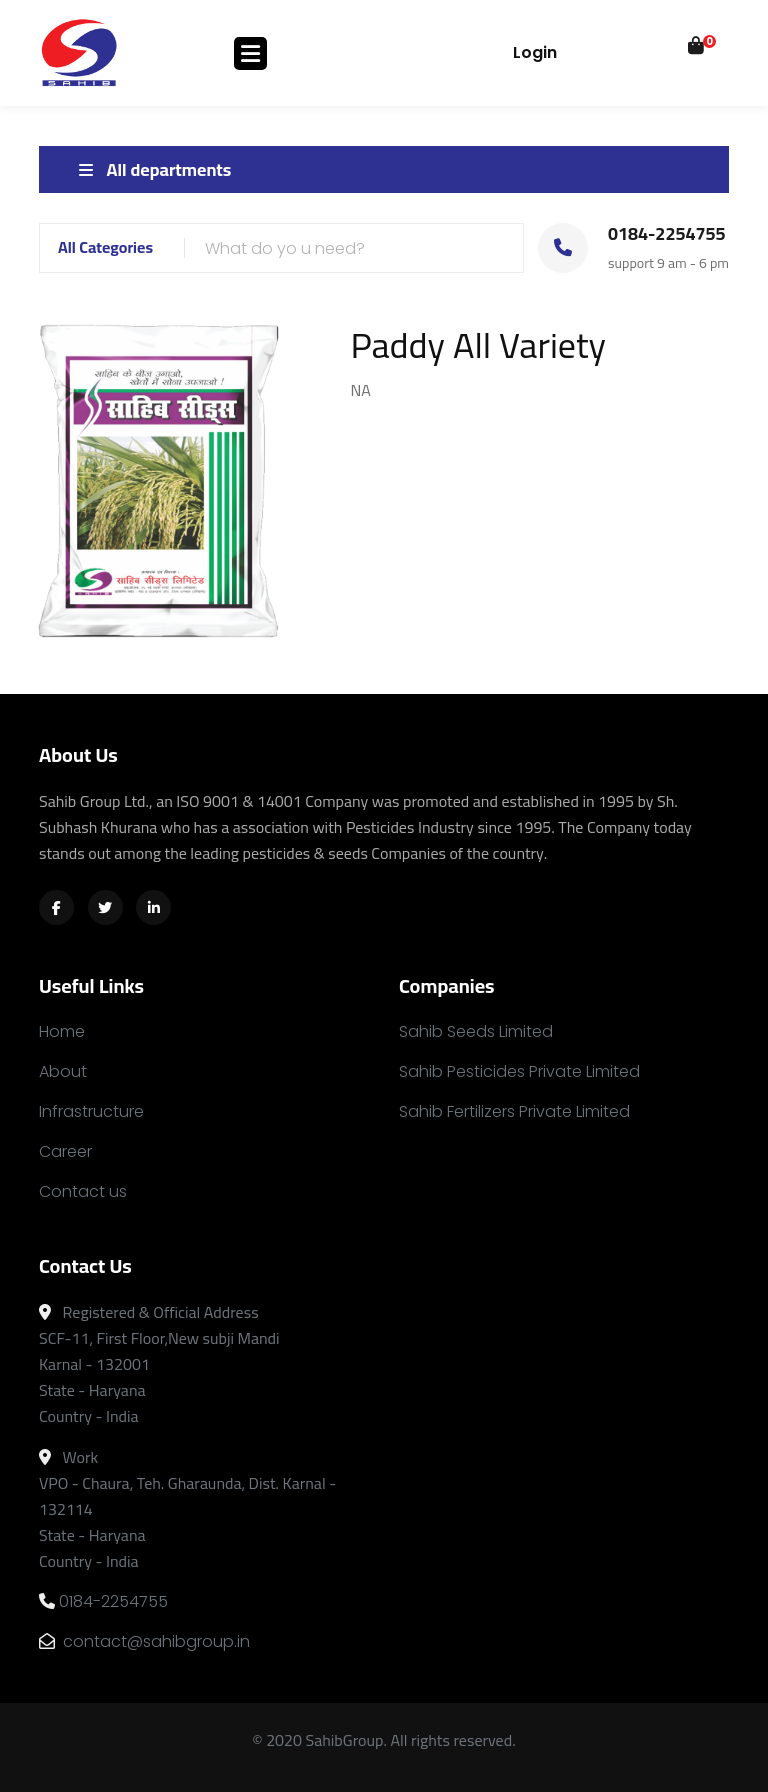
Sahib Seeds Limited (476, 1031)
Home (62, 1031)
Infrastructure (91, 1111)
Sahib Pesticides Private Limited (519, 1071)
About (63, 1071)
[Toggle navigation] (250, 53)
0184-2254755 (103, 1601)
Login (535, 52)
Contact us (83, 1191)
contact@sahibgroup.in (144, 1641)
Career (65, 1151)
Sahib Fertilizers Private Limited (514, 1111)
